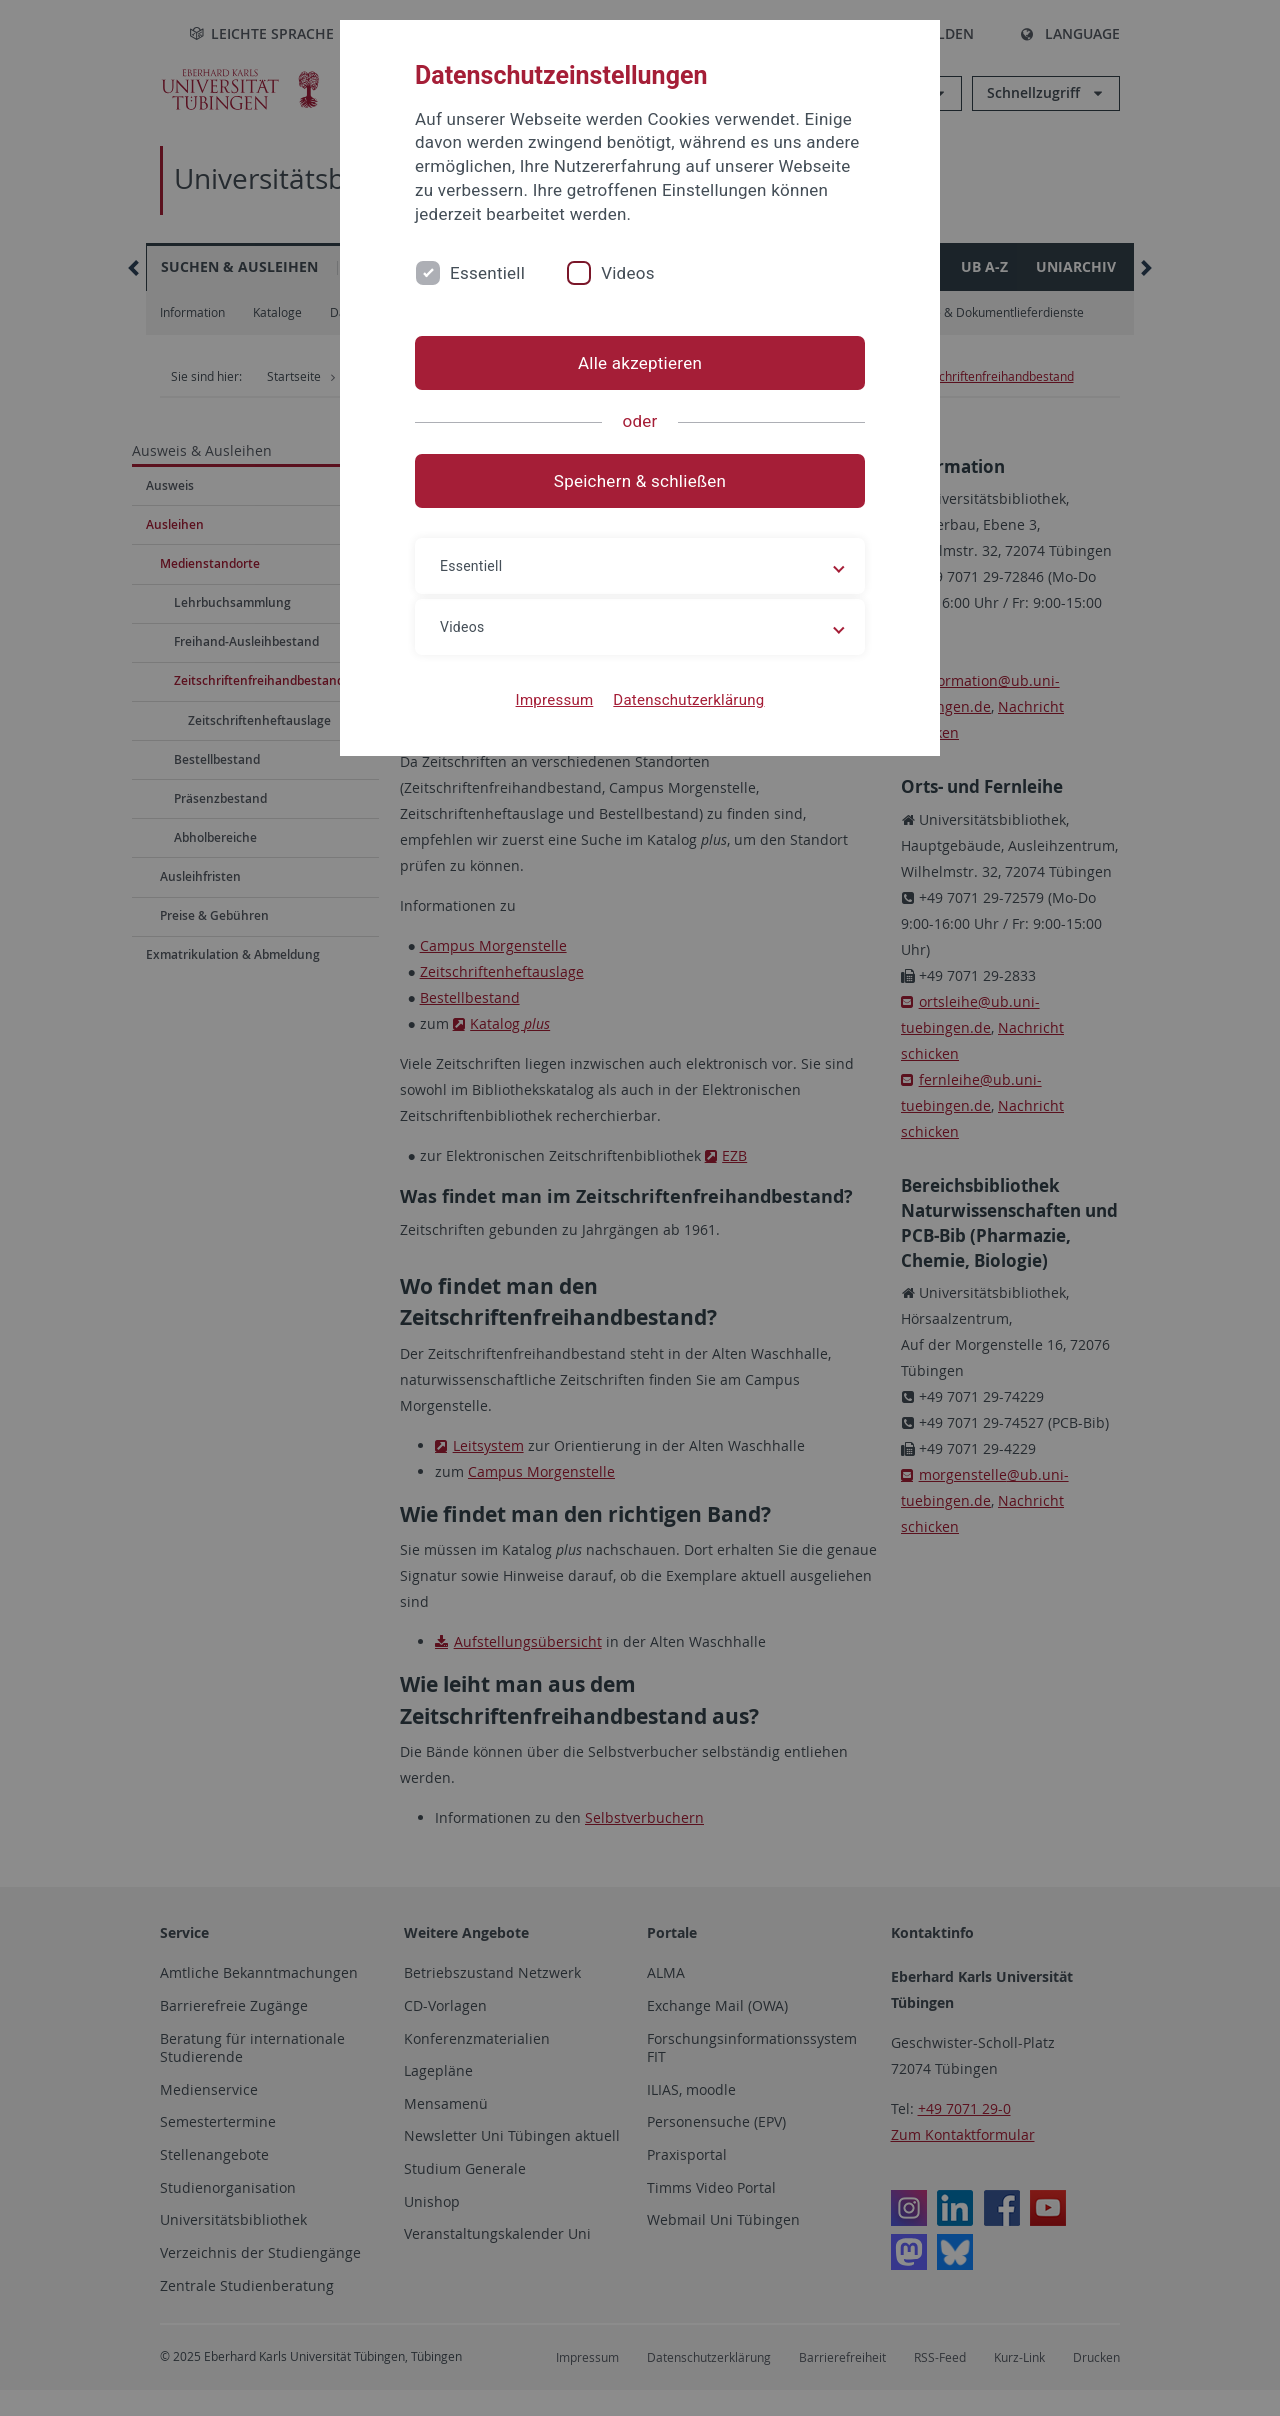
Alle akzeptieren (640, 363)
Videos (628, 273)
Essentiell (487, 273)
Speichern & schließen (640, 481)
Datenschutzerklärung (688, 700)
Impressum (555, 700)
